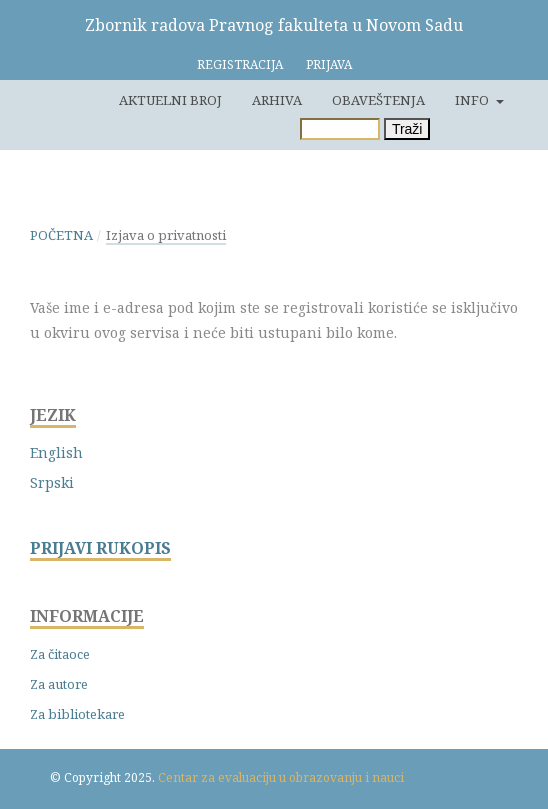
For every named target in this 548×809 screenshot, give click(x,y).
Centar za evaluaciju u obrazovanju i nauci (281, 777)
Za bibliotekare (77, 714)
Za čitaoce (60, 654)
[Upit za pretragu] (340, 129)
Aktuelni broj (170, 100)
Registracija (240, 64)
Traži (407, 129)
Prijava (329, 64)
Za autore (59, 684)
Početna (61, 235)
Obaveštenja (378, 100)
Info (473, 100)
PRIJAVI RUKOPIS (100, 548)
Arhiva (277, 100)
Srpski (52, 482)
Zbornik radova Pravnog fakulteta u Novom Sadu (274, 25)
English (56, 452)
